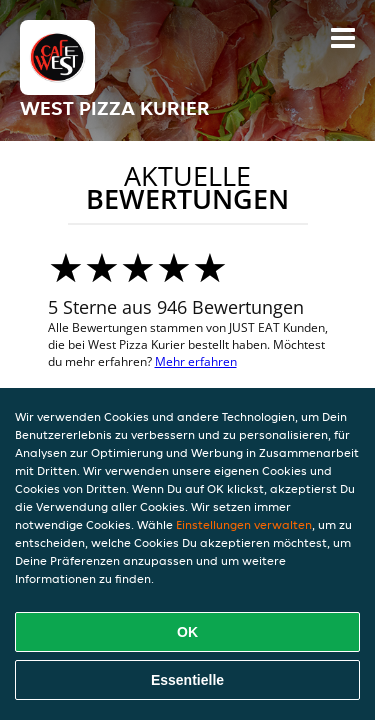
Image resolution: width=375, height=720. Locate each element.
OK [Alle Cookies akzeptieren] (187, 632)
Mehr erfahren (196, 361)
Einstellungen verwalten (244, 524)
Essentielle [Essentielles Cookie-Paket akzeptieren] (187, 680)
